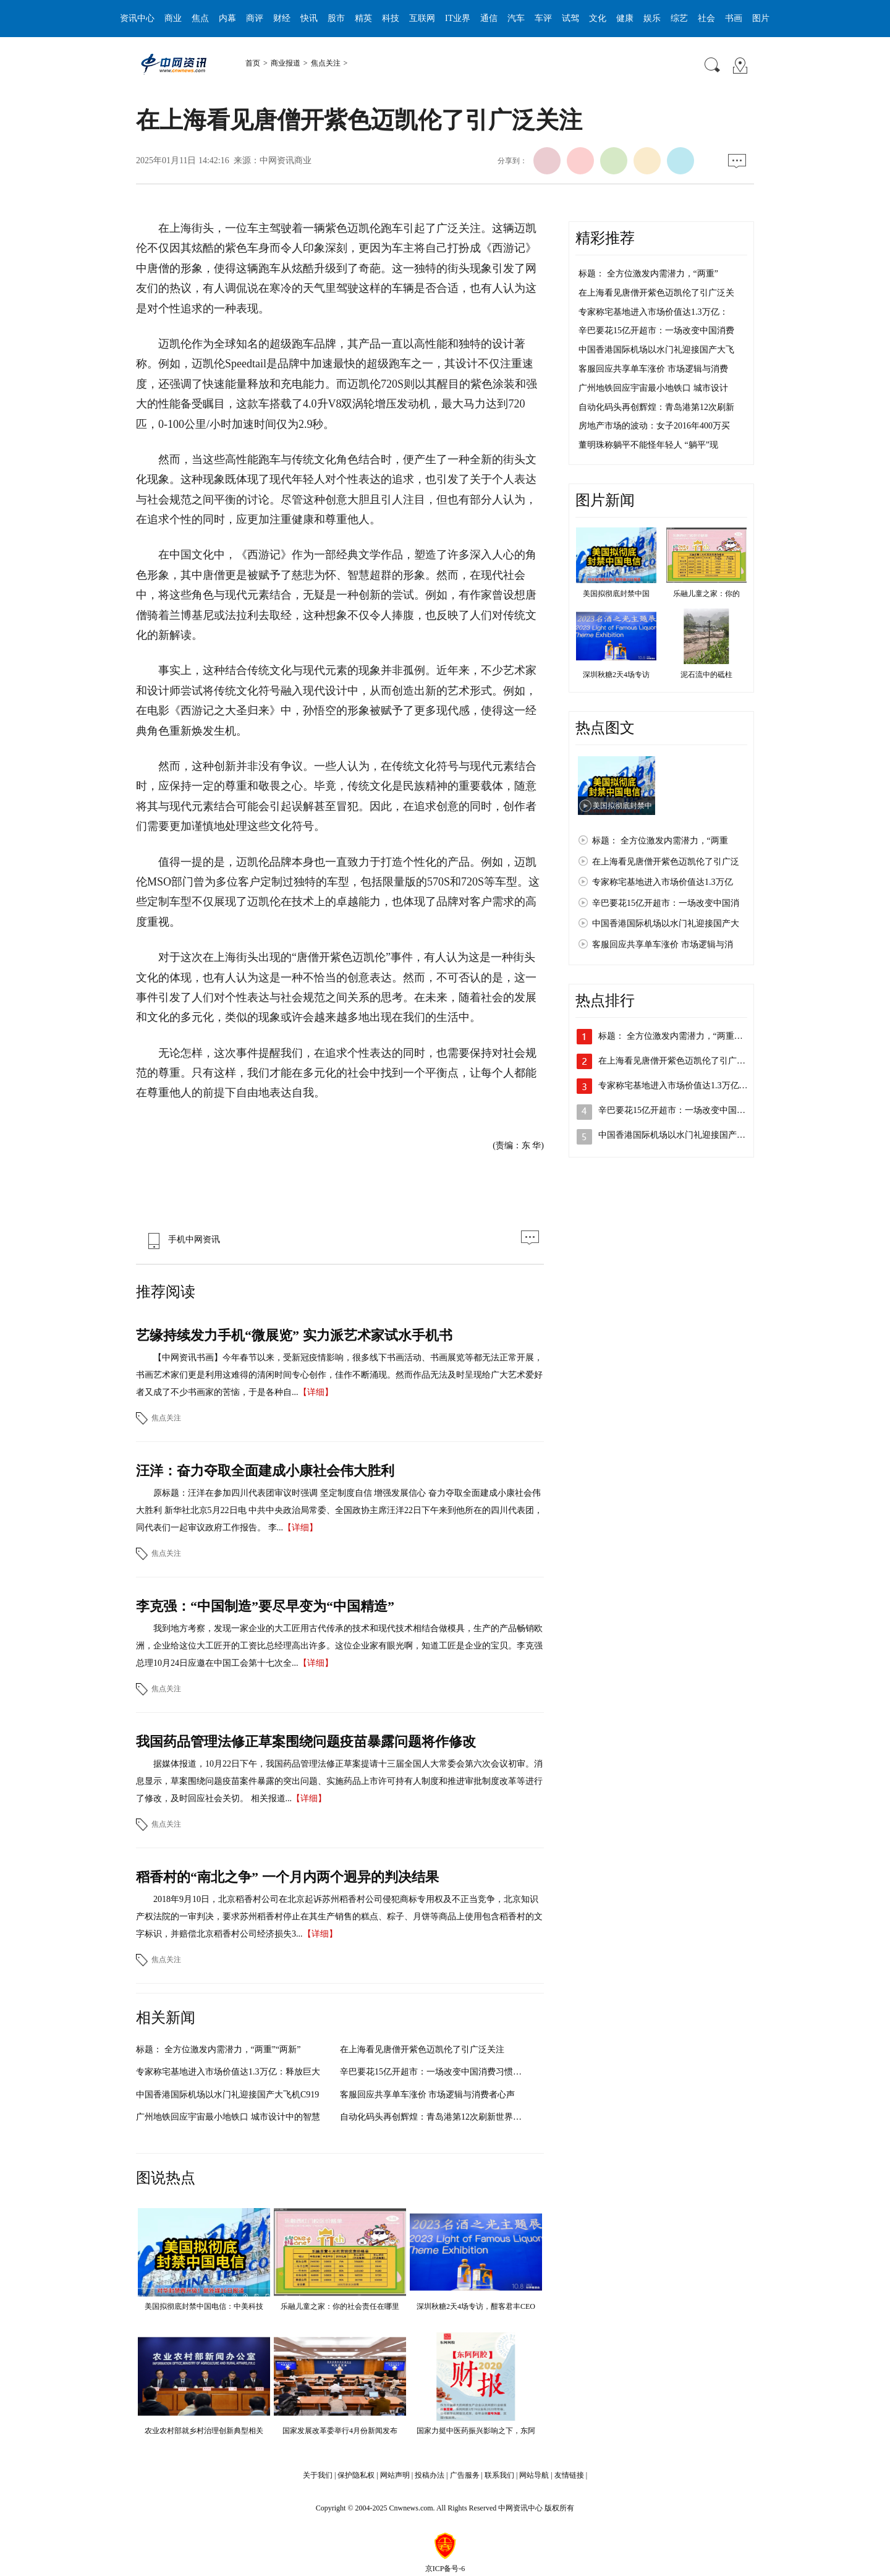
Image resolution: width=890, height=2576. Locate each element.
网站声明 (395, 2475)
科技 (390, 18)
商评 (254, 18)
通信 (489, 18)
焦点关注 (326, 63)
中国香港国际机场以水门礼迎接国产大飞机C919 (227, 2094)
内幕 (227, 18)
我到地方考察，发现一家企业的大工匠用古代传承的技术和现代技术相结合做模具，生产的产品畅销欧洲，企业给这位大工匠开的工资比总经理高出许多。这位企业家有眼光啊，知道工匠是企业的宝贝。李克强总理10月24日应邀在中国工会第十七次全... (339, 1646)
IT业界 (457, 18)
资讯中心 (137, 18)
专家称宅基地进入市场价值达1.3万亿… (673, 1085)
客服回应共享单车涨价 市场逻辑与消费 (653, 368)
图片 (760, 18)
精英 (363, 18)
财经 (281, 18)
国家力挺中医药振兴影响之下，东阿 (476, 2430)
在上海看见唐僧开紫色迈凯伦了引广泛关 (656, 292)
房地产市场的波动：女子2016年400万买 (654, 425)
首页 (252, 63)
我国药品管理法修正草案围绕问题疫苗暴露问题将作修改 (306, 1741)
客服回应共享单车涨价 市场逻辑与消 (662, 944)
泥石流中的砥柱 (706, 674)
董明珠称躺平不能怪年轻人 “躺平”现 (648, 445)
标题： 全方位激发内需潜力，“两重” (648, 273)
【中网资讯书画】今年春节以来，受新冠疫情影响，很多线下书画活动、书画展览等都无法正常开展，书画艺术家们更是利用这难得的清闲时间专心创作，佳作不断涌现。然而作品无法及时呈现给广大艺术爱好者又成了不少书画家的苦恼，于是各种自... (339, 1375)
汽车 (516, 18)
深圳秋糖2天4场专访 (616, 674)
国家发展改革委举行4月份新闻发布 (339, 2430)
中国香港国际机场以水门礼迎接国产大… (676, 1135)
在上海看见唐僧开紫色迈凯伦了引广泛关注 (422, 2049)
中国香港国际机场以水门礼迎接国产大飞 (656, 349)
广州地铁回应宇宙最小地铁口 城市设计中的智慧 (228, 2117)
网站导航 (534, 2475)
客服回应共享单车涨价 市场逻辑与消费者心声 (427, 2094)
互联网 (422, 18)
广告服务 (465, 2475)
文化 (597, 18)
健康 (625, 18)
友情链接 (569, 2475)
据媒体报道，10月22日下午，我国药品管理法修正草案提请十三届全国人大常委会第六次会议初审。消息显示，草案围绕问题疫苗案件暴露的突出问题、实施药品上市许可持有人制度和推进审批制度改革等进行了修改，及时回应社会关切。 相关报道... (339, 1781)
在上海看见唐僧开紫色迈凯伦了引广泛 (665, 861)
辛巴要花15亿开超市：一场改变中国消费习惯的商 (435, 2071)
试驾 (570, 18)
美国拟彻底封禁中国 (616, 593)
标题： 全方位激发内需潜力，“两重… (670, 1036)
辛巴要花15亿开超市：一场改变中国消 (665, 903)
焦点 (200, 18)
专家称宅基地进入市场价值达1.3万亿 (662, 882)
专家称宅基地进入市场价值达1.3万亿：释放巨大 (228, 2071)
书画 (733, 18)
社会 (706, 18)
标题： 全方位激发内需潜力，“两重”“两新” (218, 2049)
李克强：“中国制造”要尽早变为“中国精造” (265, 1606)
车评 (543, 18)
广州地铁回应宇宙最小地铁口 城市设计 (653, 388)
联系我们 (499, 2475)
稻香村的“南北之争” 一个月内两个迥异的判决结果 (287, 1877)
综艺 (679, 18)
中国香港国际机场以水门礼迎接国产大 (665, 923)
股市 (336, 18)
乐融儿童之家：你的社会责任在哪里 (340, 2306)
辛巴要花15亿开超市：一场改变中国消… (676, 1110)
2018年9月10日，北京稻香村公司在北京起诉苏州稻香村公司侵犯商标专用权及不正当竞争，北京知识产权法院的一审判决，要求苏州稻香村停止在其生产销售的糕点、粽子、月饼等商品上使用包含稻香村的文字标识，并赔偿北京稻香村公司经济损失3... (339, 1916)
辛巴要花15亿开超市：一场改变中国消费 (656, 330)
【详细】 (316, 1392)
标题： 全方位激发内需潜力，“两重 (660, 840)
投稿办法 (429, 2475)
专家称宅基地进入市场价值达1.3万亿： (653, 312)
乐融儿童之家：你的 (706, 593)
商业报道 (285, 63)
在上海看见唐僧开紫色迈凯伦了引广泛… (676, 1060)
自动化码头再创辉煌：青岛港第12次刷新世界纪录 (435, 2117)
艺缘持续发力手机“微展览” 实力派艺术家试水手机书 (294, 1335)
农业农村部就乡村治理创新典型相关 (204, 2430)
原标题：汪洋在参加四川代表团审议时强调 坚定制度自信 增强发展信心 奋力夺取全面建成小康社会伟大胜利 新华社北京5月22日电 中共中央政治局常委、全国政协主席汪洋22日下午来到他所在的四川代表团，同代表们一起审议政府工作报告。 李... (339, 1510)
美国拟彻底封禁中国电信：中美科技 (204, 2306)
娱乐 (652, 18)
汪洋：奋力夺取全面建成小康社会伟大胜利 (265, 1470)
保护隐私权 (356, 2475)
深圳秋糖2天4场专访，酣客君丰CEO (476, 2306)
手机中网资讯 (181, 1239)
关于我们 (318, 2475)
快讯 (309, 18)
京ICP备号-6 (445, 2568)
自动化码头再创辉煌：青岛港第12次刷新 (656, 407)
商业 (173, 18)
